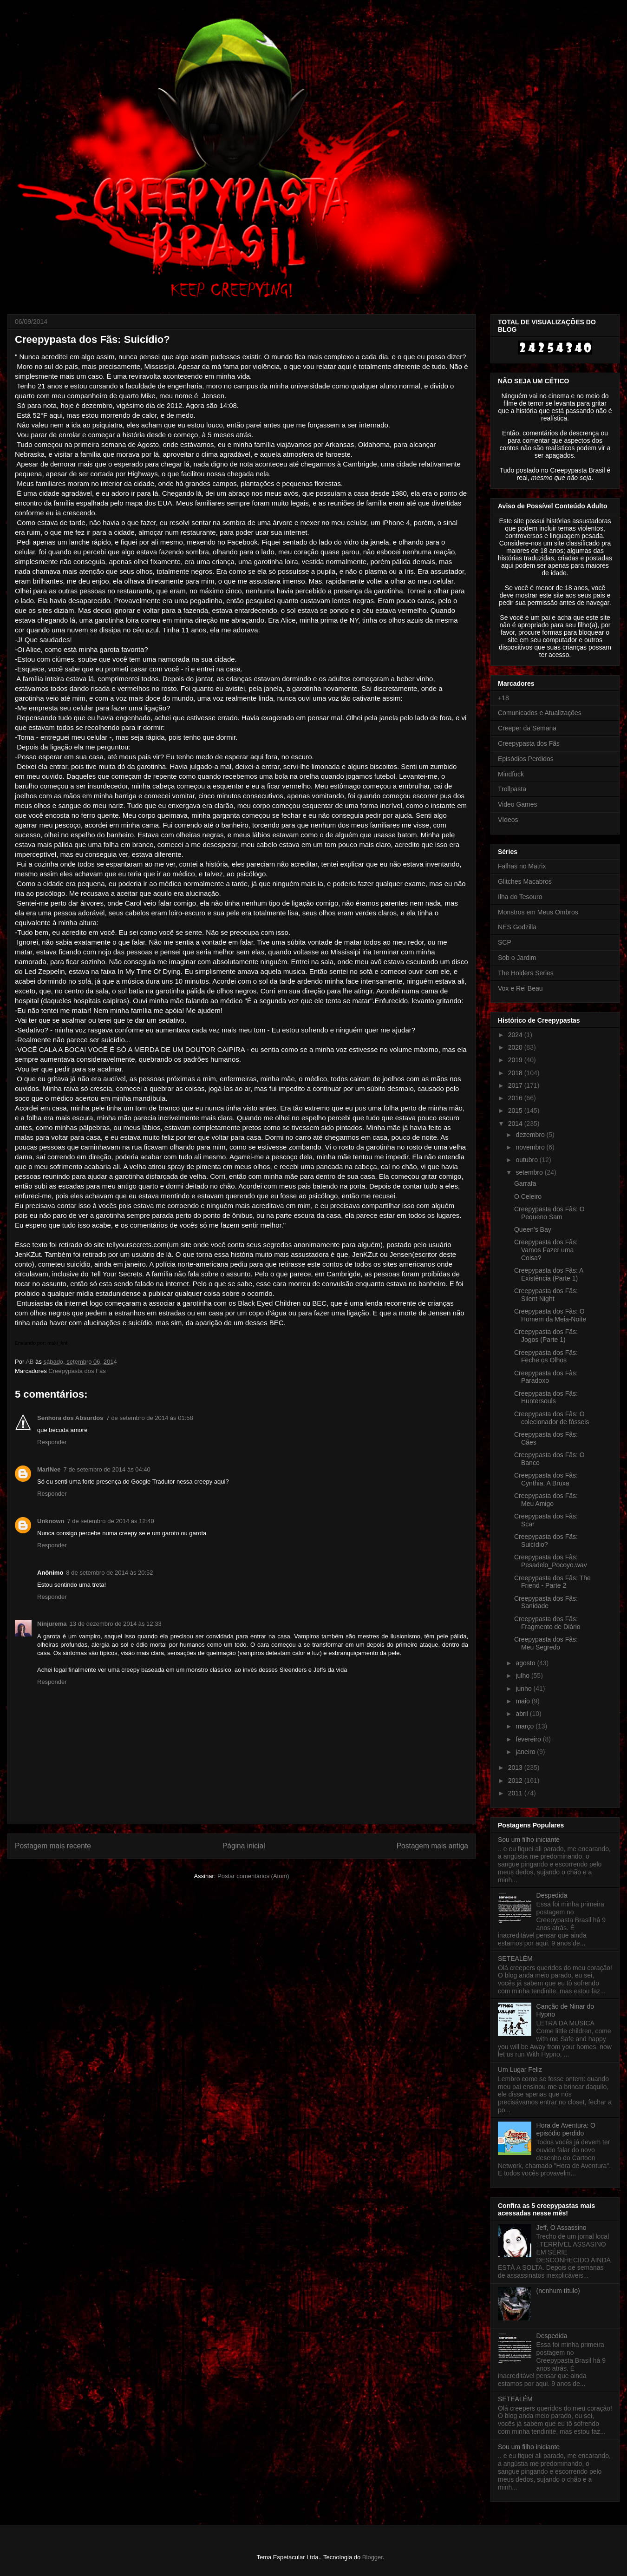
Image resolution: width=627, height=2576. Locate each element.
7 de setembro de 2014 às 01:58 (149, 1417)
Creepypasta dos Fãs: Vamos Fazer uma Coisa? (546, 1250)
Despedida (552, 1895)
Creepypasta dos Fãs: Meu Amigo (546, 1499)
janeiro (526, 1751)
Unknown (51, 1521)
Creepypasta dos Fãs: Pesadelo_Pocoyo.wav (550, 1561)
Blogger (372, 2557)
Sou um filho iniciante (529, 1839)
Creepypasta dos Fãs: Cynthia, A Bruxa (546, 1479)
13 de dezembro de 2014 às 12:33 (116, 1623)
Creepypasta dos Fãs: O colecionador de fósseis (551, 1418)
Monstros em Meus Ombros (538, 912)
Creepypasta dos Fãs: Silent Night (546, 1294)
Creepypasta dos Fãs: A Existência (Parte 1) (548, 1274)
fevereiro (529, 1739)
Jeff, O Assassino (561, 2227)
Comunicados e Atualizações (539, 712)
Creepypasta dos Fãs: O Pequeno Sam (549, 1213)
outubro (527, 1159)
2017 (516, 1085)
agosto (526, 1663)
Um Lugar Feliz (520, 2069)
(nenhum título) (558, 2290)
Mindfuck (511, 774)
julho (523, 1675)
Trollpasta (512, 789)
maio (523, 1701)
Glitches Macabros (525, 881)
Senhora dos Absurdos (70, 1417)
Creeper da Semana (527, 728)
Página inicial (243, 1846)
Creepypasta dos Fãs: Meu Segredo (546, 1643)
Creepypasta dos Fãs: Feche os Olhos (546, 1356)
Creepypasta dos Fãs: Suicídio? (546, 1540)
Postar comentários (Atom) (253, 1876)
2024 (516, 1034)
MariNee (49, 1469)
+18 (503, 698)
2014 (516, 1123)
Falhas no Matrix (522, 866)
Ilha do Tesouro (520, 896)
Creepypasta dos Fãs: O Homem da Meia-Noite (550, 1315)
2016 (516, 1098)
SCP (504, 942)
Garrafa (525, 1183)
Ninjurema (52, 1623)
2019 (516, 1060)
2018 (516, 1073)
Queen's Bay (532, 1229)
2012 (516, 1780)
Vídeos (508, 819)
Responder (52, 1442)
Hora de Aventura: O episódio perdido (565, 2129)
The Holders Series (526, 973)
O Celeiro (528, 1196)
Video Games (517, 804)
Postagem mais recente (53, 1846)
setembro (530, 1172)
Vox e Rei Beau (520, 988)
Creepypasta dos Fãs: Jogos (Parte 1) (546, 1335)
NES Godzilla (517, 927)
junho (524, 1688)
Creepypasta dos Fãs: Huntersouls (546, 1397)
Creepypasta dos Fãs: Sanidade (546, 1602)
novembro (531, 1147)
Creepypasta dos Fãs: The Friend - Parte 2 (552, 1582)
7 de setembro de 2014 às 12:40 (110, 1521)
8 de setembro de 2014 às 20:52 (109, 1572)
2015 (516, 1110)
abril (522, 1713)
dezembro (531, 1134)
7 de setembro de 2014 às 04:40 (107, 1469)
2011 (516, 1793)
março (526, 1726)
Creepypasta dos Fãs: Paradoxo (546, 1377)
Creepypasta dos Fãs (77, 1370)
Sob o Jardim (517, 957)
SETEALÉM (515, 1958)
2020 (516, 1047)
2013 (516, 1767)
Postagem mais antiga (432, 1846)
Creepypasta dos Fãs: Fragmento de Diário (547, 1622)
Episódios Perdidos (526, 758)
